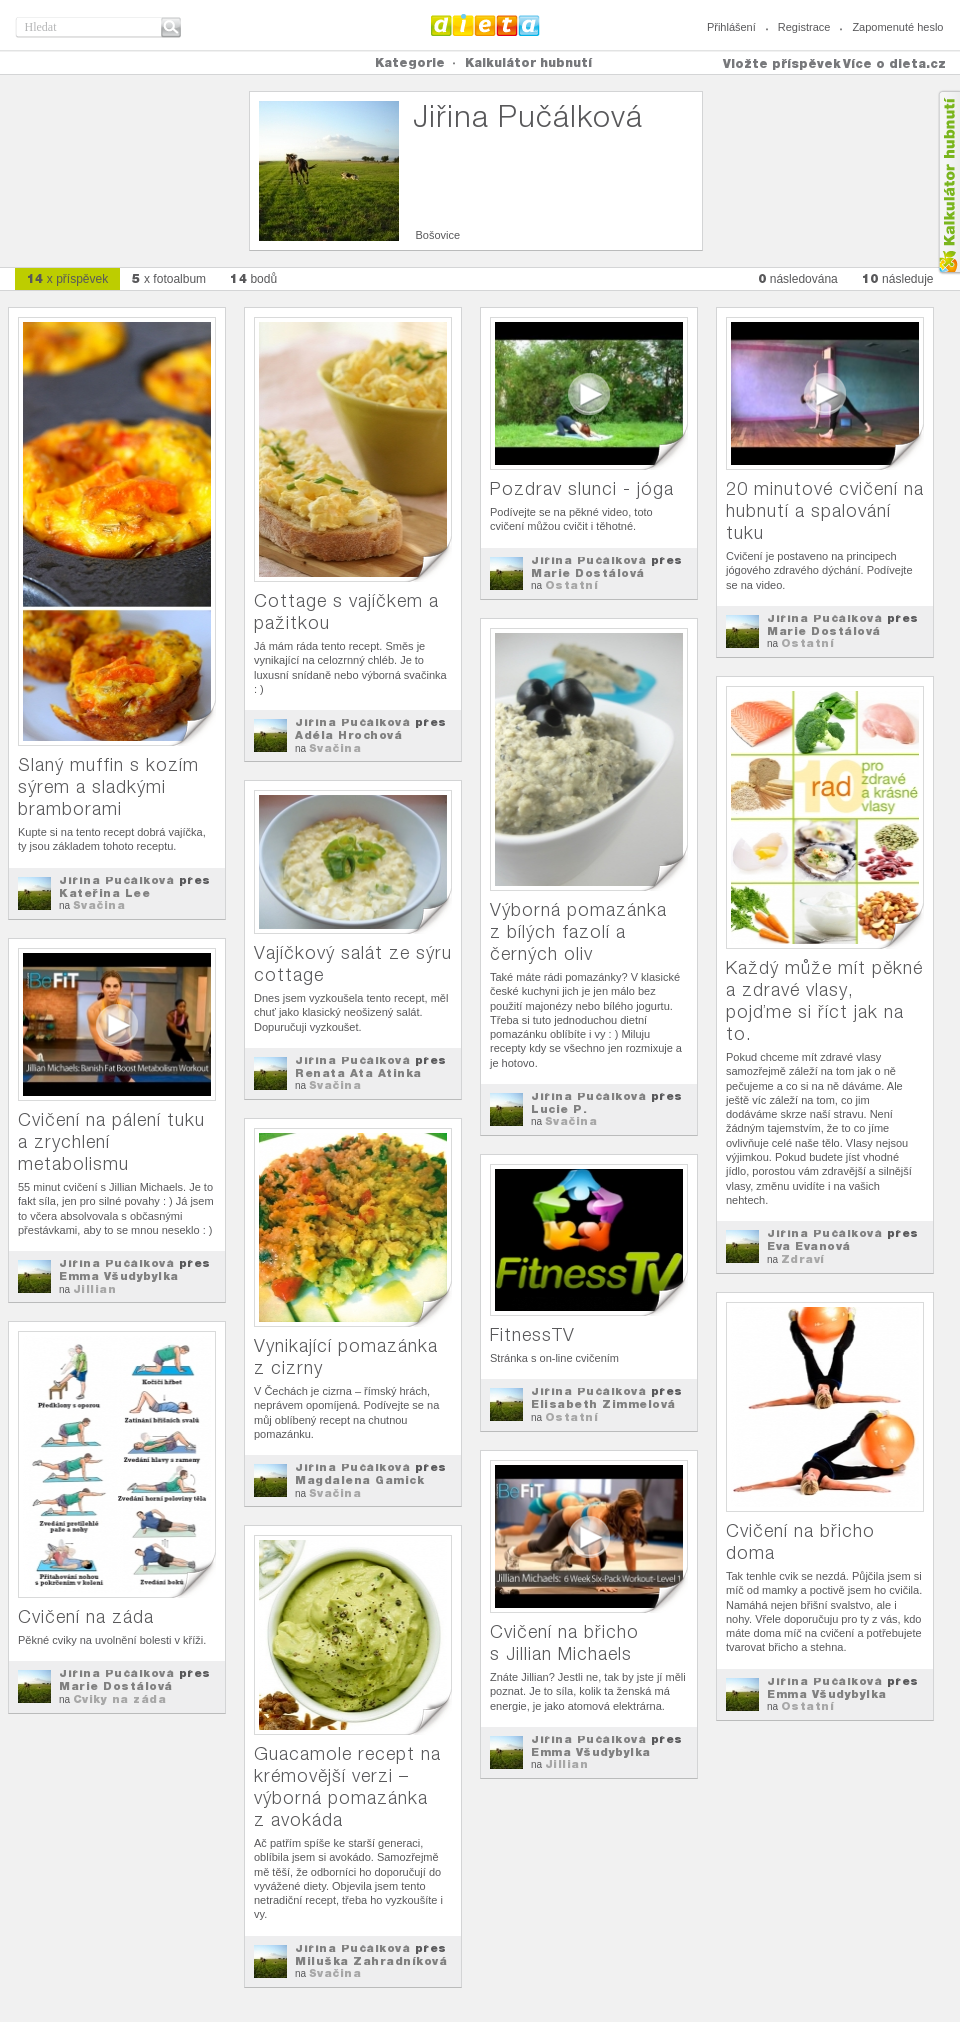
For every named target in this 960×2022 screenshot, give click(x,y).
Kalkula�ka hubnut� (948, 182)
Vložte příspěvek (782, 63)
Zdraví (803, 1259)
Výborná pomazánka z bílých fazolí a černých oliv (578, 931)
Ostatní (572, 585)
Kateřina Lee (104, 893)
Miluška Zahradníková (371, 1961)
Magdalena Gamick (359, 1480)
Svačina (99, 905)
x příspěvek (68, 278)
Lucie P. (559, 1109)
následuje (898, 278)
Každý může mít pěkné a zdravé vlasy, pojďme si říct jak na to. (824, 1000)
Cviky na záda (120, 1699)
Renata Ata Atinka (358, 1073)
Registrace (804, 27)
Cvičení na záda (86, 1616)
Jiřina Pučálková (116, 880)
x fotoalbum (169, 278)
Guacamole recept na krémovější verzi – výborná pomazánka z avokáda (347, 1786)
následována (798, 278)
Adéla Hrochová (348, 735)
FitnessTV (532, 1334)
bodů (253, 278)
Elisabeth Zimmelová (603, 1404)
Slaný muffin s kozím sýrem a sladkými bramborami (108, 786)
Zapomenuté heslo (897, 27)
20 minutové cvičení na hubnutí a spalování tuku (825, 510)
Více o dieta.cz (894, 63)
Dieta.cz (485, 25)
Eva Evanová (809, 1246)
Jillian (95, 1289)
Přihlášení (731, 27)
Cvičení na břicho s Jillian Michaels (564, 1642)
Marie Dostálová (588, 573)
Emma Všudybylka (119, 1276)
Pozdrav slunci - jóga (582, 488)
